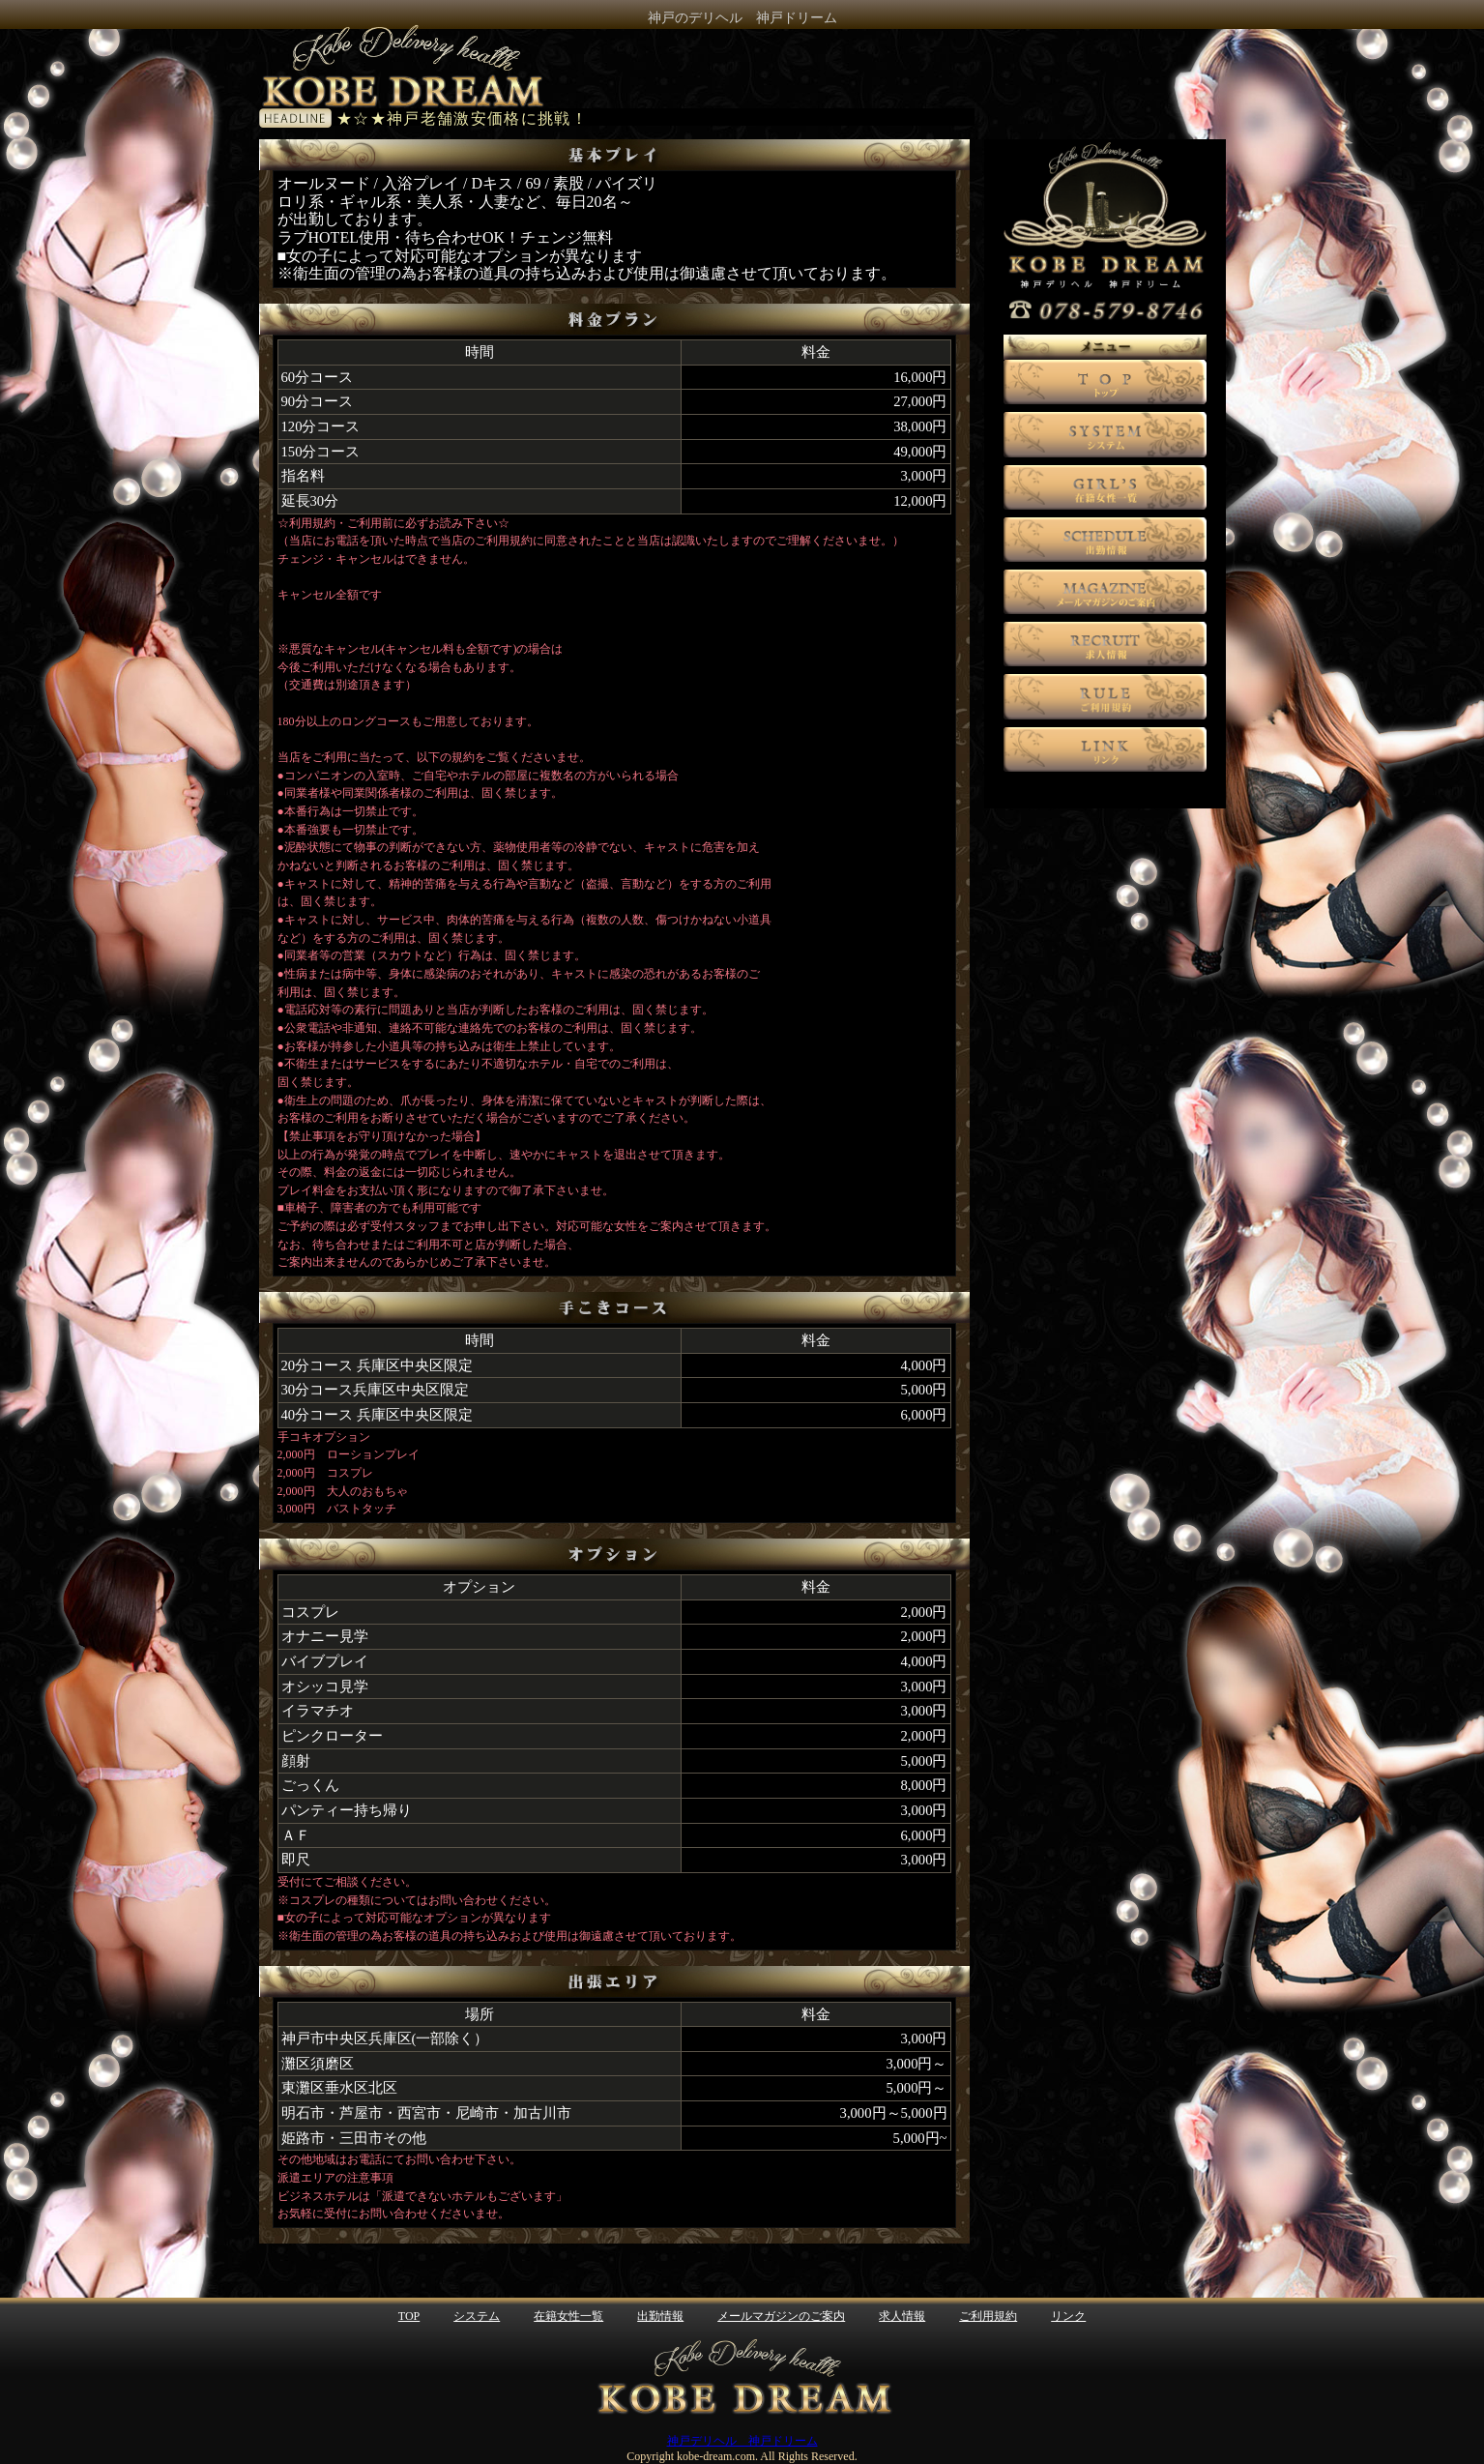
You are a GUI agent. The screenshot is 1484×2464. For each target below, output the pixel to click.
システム (476, 2316)
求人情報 (902, 2316)
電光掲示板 (653, 117)
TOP (409, 2316)
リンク (1068, 2316)
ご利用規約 (988, 2316)
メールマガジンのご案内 (781, 2316)
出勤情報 (660, 2316)
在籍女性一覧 (568, 2316)
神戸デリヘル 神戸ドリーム (742, 2441)
